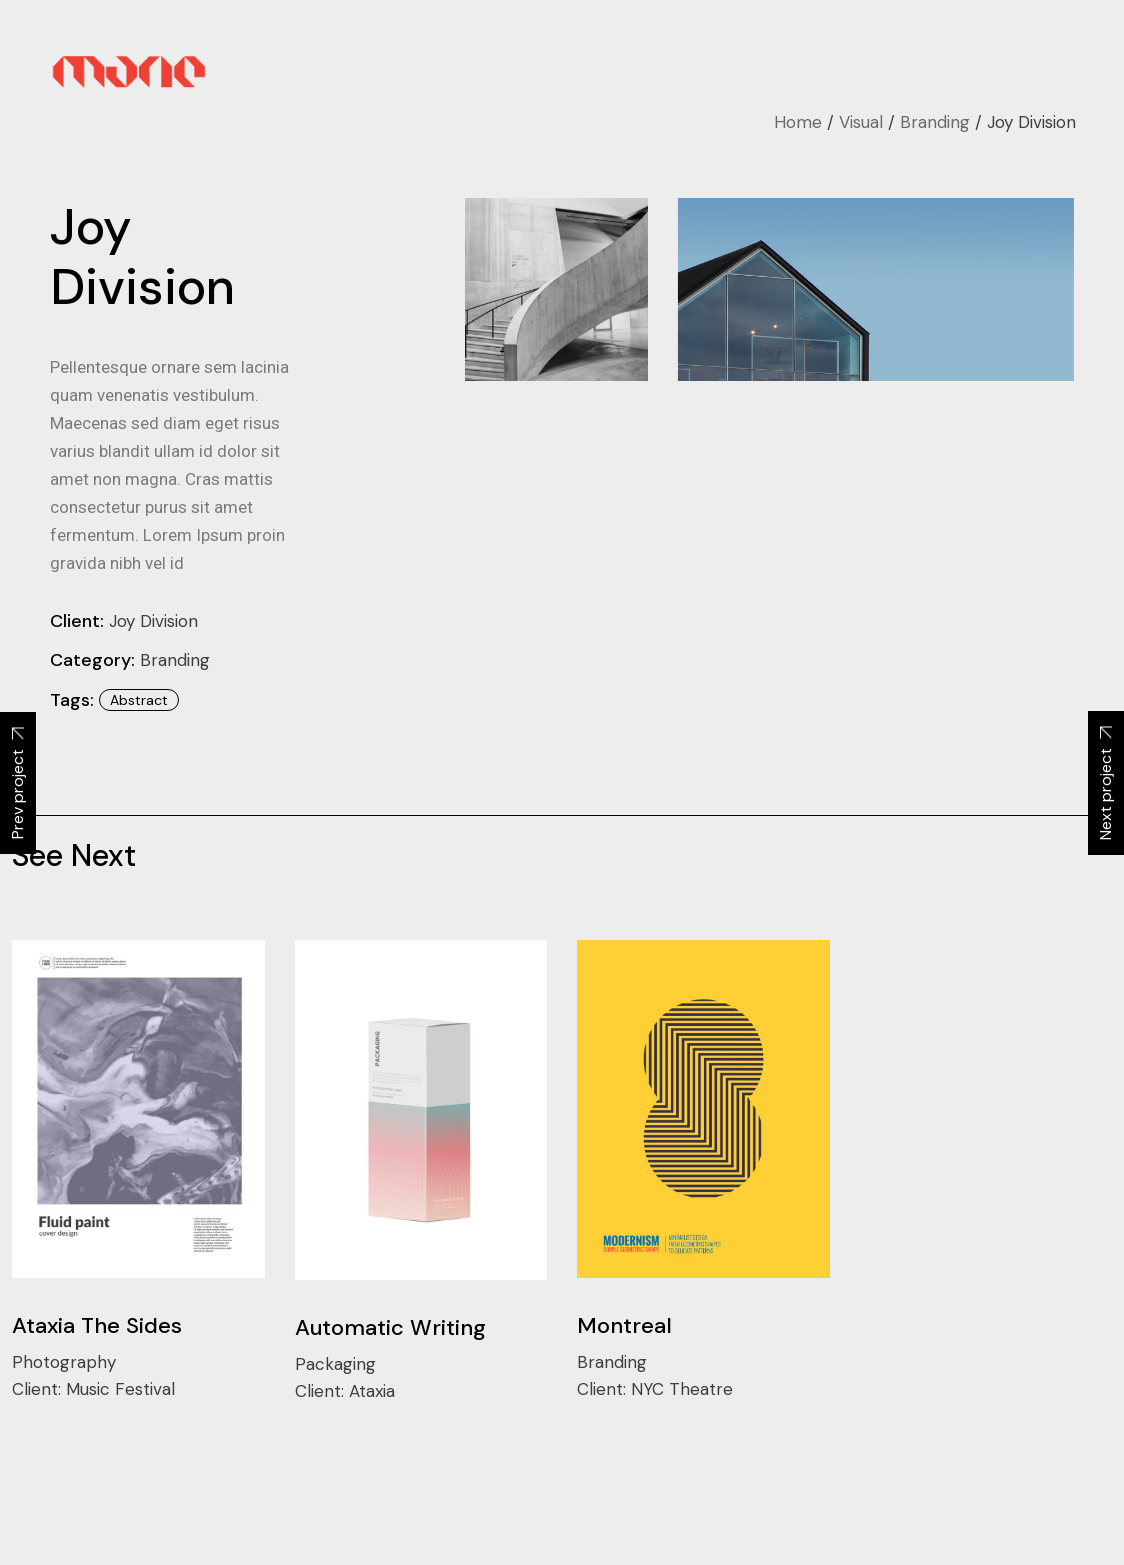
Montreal (624, 1325)
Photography (64, 1362)
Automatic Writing (390, 1327)
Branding (175, 660)
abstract (139, 700)
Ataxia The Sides (97, 1325)
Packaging (335, 1364)
